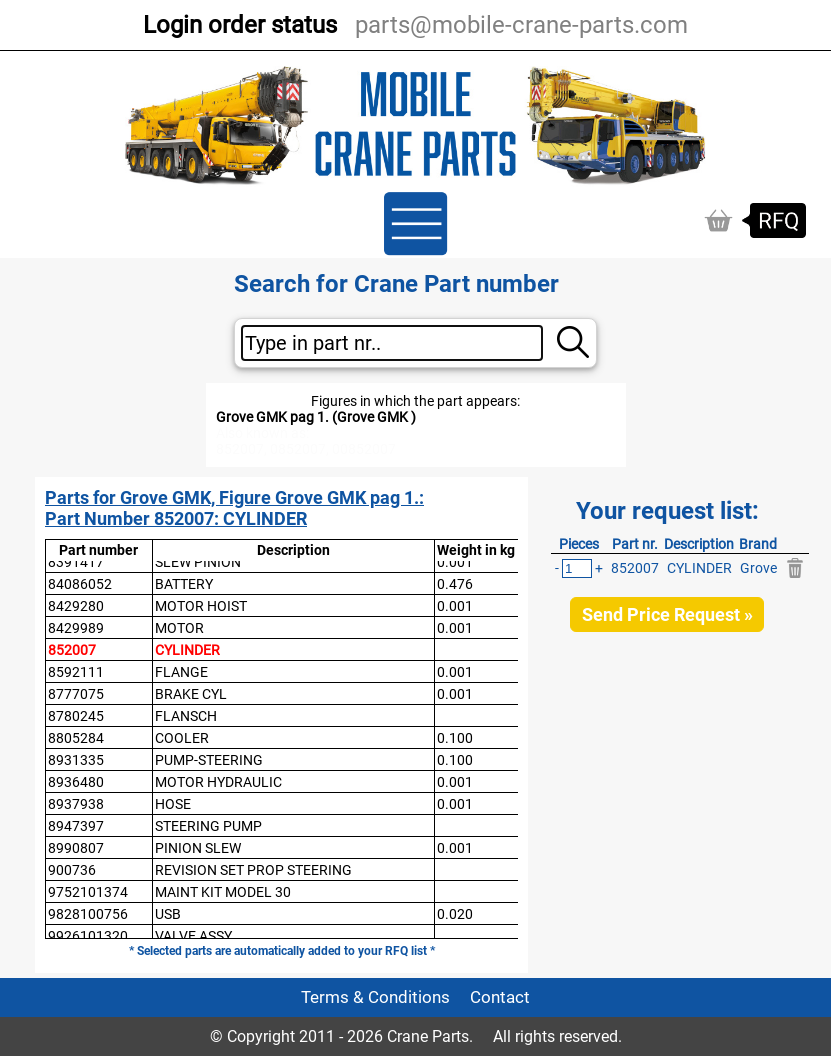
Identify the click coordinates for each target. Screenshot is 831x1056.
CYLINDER (187, 650)
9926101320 (88, 936)
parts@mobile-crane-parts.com (521, 25)
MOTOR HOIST (201, 606)
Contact (500, 997)
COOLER (182, 738)
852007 (72, 650)
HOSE (173, 804)
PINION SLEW (198, 848)
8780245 (76, 716)
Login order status (240, 25)
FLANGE (181, 672)
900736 (72, 870)
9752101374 (88, 892)
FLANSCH (186, 716)
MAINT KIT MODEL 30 (223, 892)
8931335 (76, 760)
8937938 (76, 804)
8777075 (76, 694)
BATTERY (184, 584)
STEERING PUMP (208, 826)
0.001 (455, 562)
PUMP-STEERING (209, 760)
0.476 (455, 584)
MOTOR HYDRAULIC (218, 782)
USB (168, 914)
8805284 (76, 738)
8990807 (76, 848)
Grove (758, 568)
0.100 (455, 738)
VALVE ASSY (193, 936)
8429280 (76, 606)
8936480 (76, 782)
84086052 (80, 584)
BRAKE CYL (191, 694)
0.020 (455, 914)
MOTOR (179, 628)
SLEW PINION (198, 562)
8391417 (76, 562)
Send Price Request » (667, 614)
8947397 (76, 826)
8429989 (76, 628)
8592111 (76, 672)
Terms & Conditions (375, 997)
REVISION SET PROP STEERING (253, 870)
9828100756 (88, 914)
